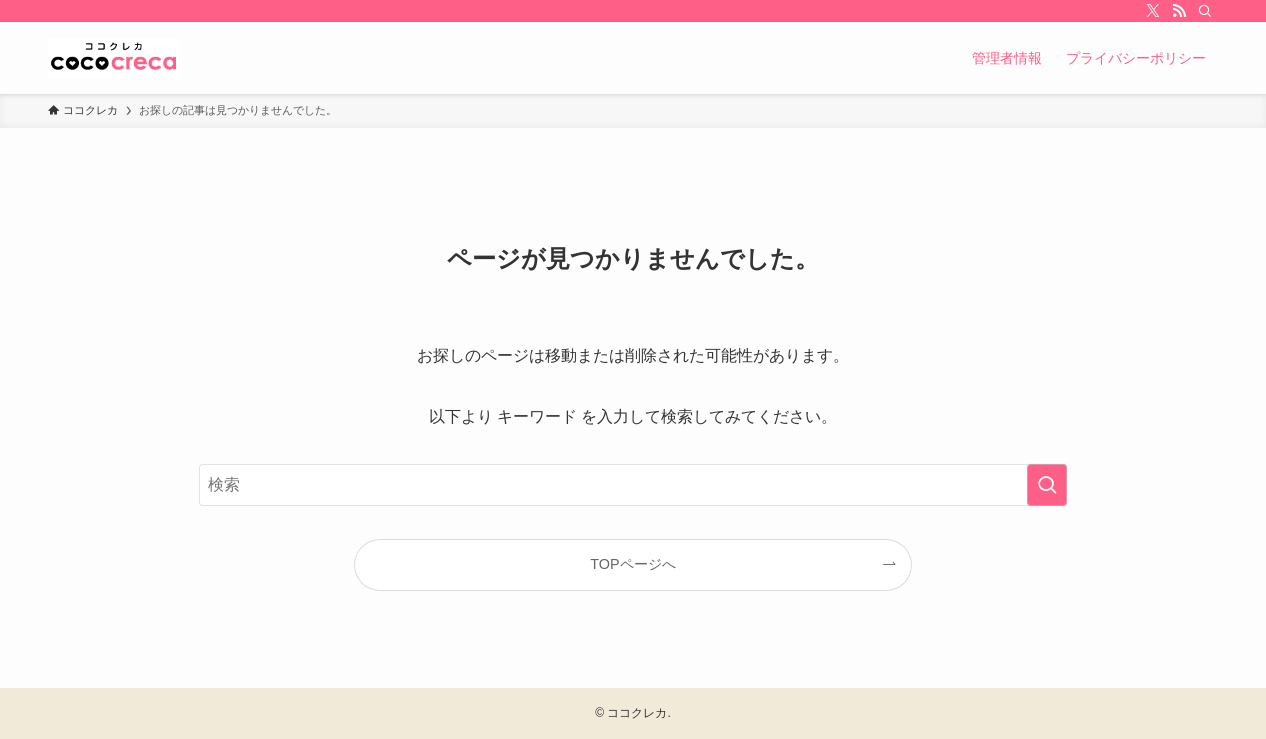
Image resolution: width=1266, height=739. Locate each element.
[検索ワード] (633, 485)
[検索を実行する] (1047, 485)
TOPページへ (632, 564)
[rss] (1179, 11)
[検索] (1205, 11)
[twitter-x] (1153, 11)
